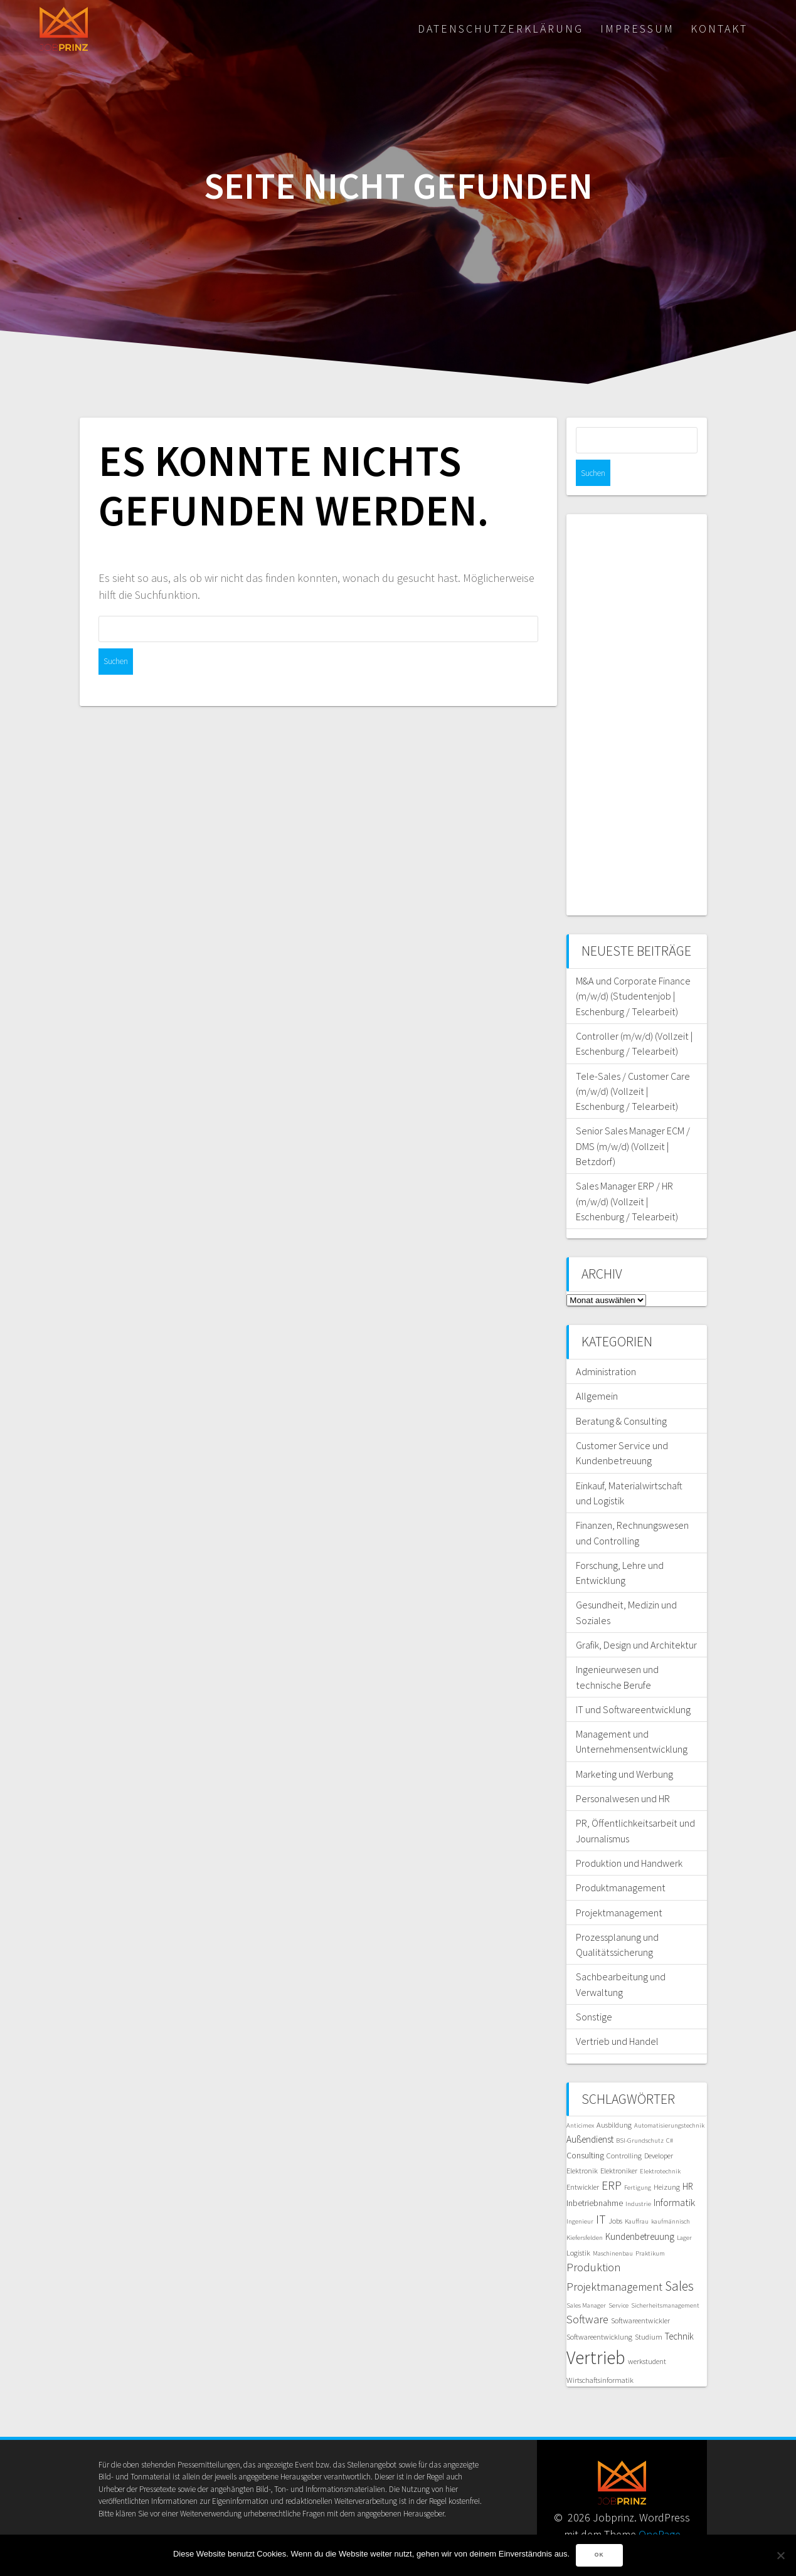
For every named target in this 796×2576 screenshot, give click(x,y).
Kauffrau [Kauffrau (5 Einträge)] (637, 2195)
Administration (606, 1345)
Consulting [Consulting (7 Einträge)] (585, 2129)
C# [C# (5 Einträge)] (669, 2114)
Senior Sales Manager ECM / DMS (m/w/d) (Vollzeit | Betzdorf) (633, 1119)
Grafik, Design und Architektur (636, 1618)
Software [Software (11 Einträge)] (587, 2293)
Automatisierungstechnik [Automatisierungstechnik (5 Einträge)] (669, 2099)
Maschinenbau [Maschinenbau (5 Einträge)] (613, 2227)
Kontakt (719, 28)
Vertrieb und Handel (617, 2015)
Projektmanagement (619, 1886)
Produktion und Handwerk (629, 1836)
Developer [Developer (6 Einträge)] (658, 2129)
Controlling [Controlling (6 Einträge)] (624, 2129)
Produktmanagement (621, 1861)
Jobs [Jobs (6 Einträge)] (615, 2194)
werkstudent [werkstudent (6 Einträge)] (647, 2335)
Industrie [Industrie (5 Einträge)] (638, 2177)
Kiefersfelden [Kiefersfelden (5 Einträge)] (584, 2211)
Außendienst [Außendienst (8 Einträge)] (589, 2113)
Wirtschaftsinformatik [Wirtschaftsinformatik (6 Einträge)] (600, 2353)
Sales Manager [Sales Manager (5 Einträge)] (586, 2279)
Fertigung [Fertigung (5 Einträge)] (637, 2161)
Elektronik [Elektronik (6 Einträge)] (582, 2144)
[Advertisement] (636, 688)
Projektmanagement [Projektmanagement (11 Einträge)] (614, 2260)
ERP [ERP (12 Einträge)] (612, 2159)
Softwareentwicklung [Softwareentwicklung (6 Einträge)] (599, 2310)
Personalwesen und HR (623, 1772)
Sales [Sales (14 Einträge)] (679, 2259)
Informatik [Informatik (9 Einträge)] (674, 2176)
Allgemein (597, 1369)
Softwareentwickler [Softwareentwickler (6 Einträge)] (640, 2294)
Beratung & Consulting (621, 1394)
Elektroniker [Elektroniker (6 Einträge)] (618, 2144)
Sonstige (594, 1990)
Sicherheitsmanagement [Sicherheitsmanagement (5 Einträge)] (665, 2279)
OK (599, 2555)
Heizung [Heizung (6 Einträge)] (667, 2160)
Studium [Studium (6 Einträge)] (648, 2310)
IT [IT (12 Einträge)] (601, 2192)
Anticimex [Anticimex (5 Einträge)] (580, 2099)
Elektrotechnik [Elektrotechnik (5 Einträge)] (660, 2145)
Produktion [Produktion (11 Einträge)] (593, 2241)
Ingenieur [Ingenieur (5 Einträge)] (579, 2195)
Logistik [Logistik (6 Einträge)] (578, 2226)
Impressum (637, 28)
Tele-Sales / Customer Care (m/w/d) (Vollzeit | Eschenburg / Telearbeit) (633, 1065)
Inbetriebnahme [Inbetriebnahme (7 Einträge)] (594, 2176)
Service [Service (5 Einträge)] (618, 2279)
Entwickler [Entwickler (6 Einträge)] (582, 2160)
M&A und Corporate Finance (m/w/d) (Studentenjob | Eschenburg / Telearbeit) (633, 969)
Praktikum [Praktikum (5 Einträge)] (650, 2227)
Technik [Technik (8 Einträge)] (679, 2310)
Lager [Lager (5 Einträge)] (684, 2211)
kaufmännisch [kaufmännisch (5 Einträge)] (670, 2195)
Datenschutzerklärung (500, 28)
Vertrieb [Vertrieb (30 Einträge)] (595, 2331)
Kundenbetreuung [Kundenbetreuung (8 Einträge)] (639, 2210)
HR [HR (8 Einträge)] (687, 2160)
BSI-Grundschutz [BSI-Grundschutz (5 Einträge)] (640, 2114)
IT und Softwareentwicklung (633, 1683)
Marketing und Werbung (624, 1747)
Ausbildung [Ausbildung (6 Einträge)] (614, 2098)
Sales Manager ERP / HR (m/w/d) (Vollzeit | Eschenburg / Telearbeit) (627, 1174)
